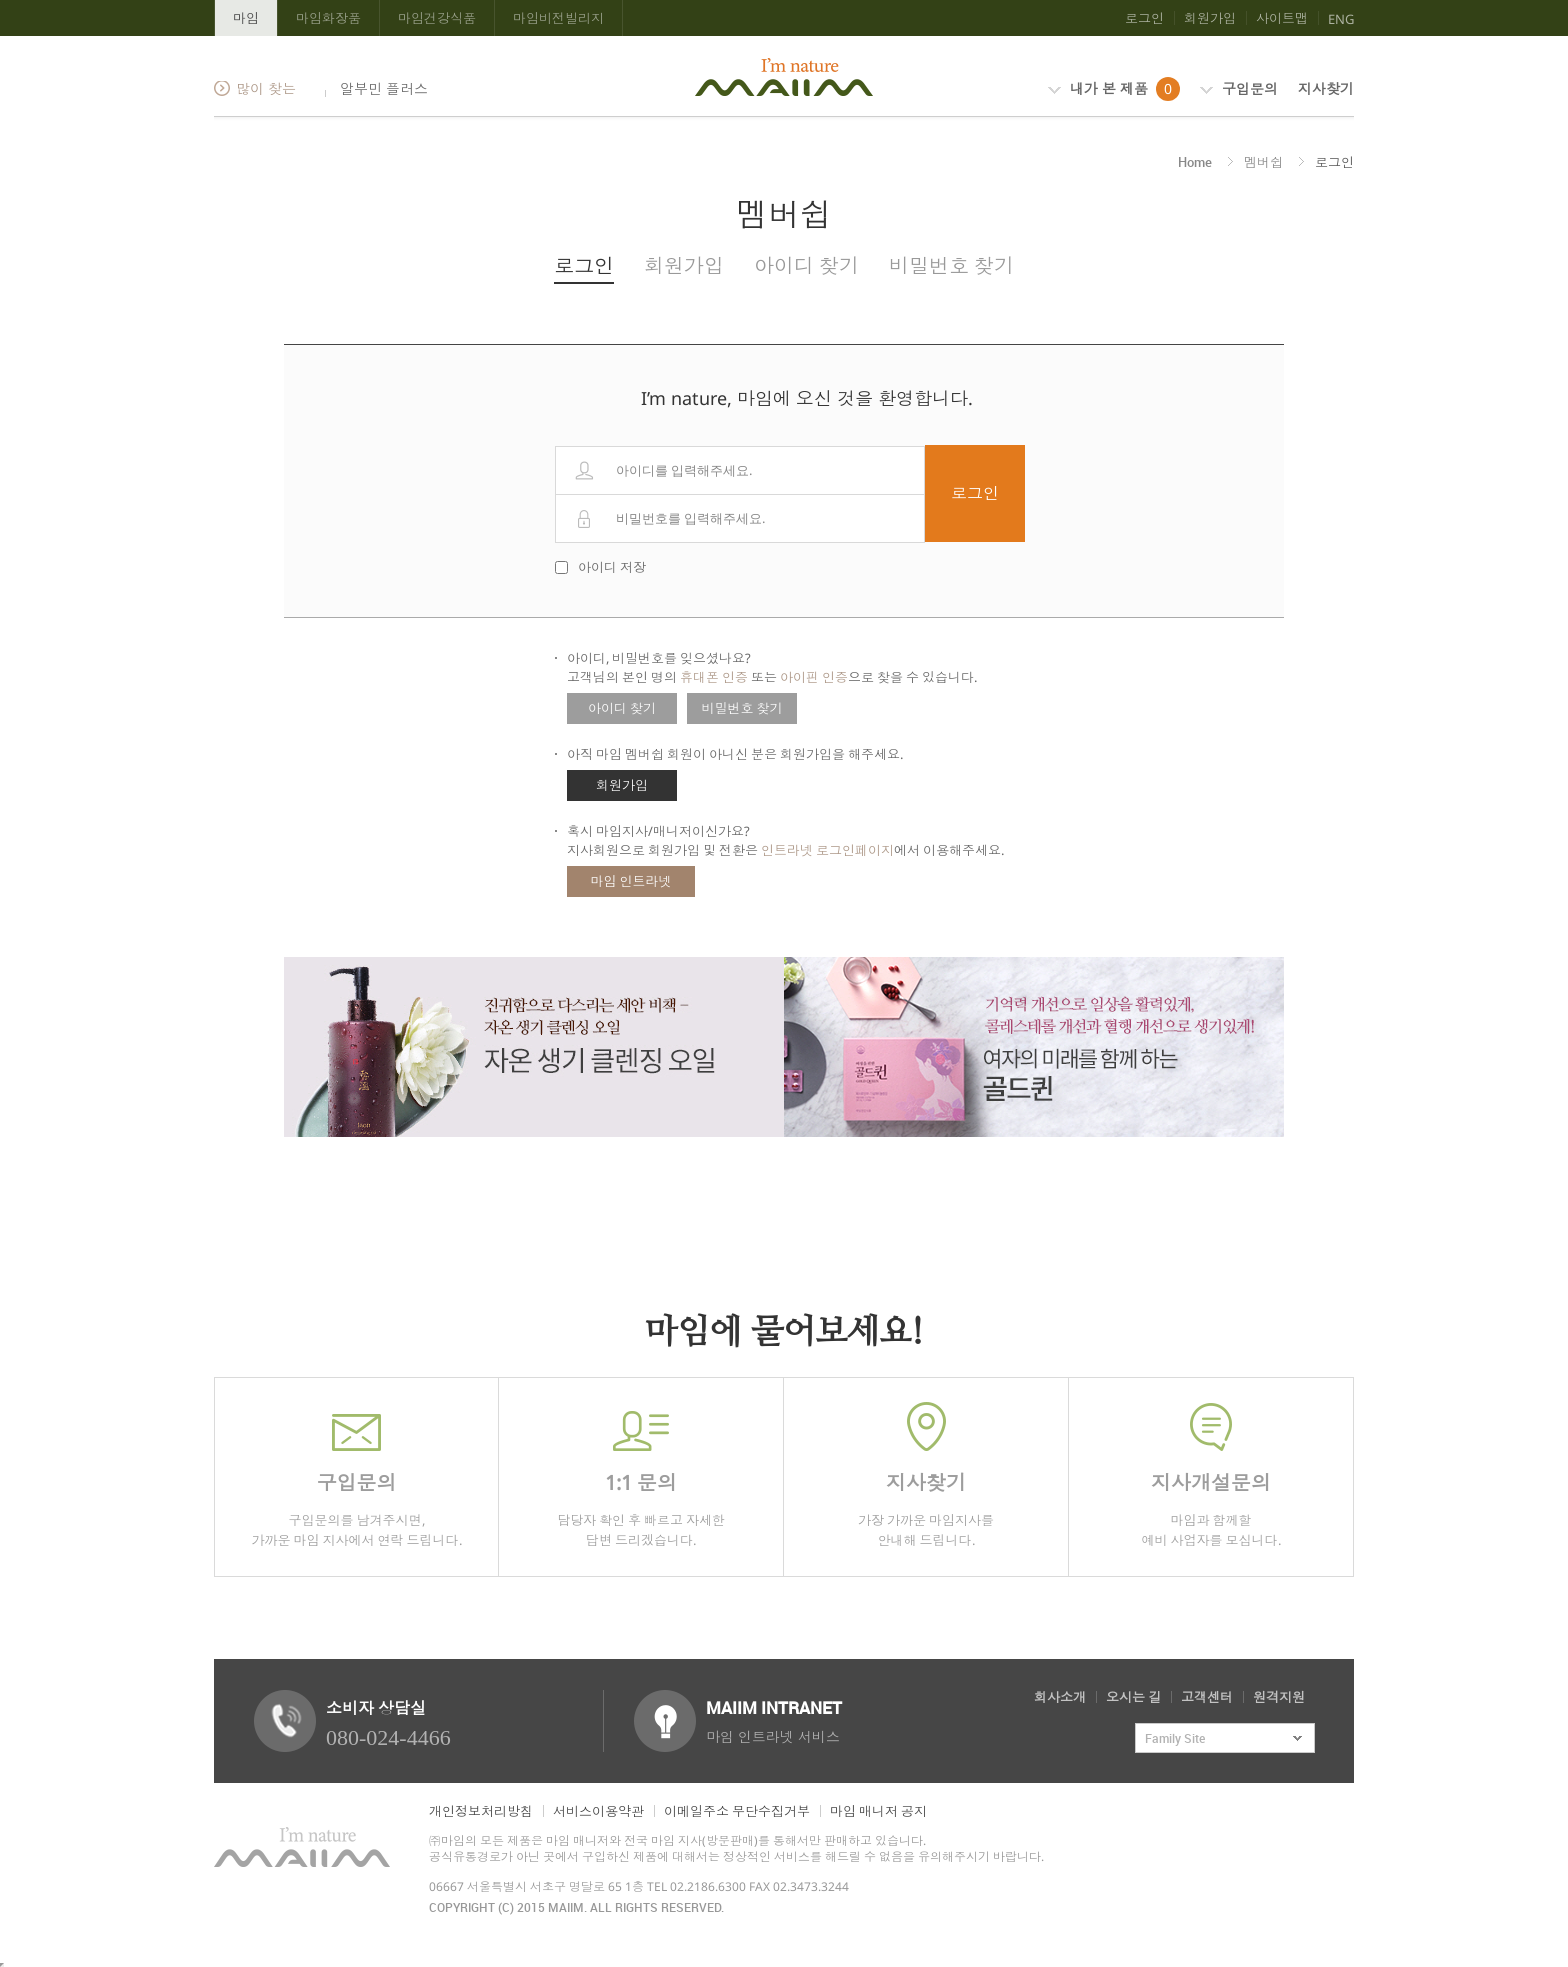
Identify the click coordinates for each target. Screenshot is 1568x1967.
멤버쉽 (1263, 162)
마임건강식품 (437, 18)
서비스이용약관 (598, 1811)
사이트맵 (1282, 18)
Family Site (1175, 1738)
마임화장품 (328, 18)
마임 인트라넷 (631, 881)
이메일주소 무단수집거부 (737, 1811)
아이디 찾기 (806, 265)
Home (1195, 162)
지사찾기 (1326, 88)
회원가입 (1210, 18)
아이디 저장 (612, 567)
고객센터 (1207, 1697)
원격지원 (1279, 1697)
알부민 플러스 (382, 88)
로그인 (1144, 18)
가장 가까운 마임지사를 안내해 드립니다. (926, 1475)
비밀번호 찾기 (951, 265)
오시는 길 (1133, 1697)
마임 (246, 18)
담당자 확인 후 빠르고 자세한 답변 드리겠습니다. (641, 1475)
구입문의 (1239, 88)
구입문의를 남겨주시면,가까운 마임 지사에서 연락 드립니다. (356, 1475)
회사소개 (1060, 1697)
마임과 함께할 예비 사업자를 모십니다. (1211, 1475)
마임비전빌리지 (558, 18)
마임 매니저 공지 (878, 1811)
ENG (1341, 19)
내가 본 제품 (1114, 89)
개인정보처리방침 (481, 1811)
